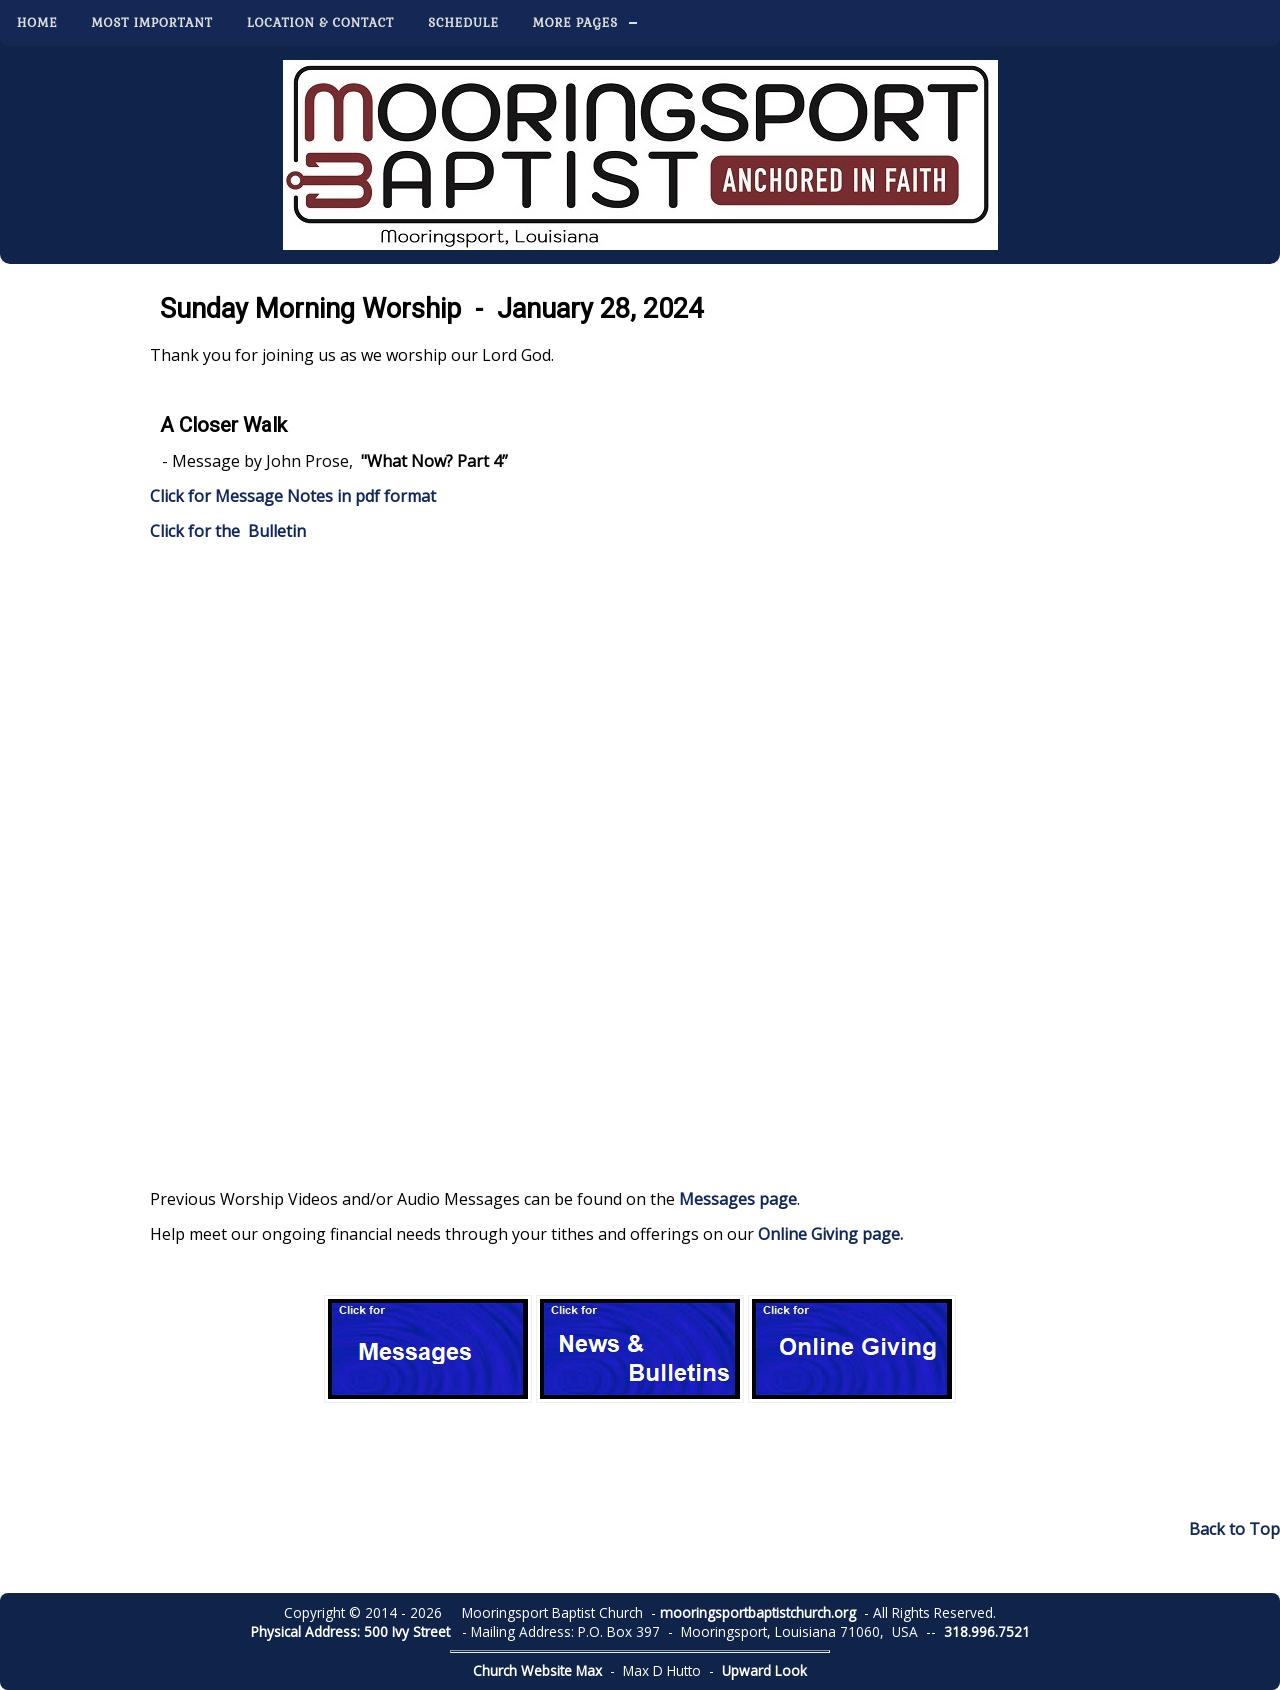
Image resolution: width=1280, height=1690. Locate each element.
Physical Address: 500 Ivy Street (350, 1631)
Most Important (152, 23)
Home (37, 23)
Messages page (738, 1199)
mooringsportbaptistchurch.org (758, 1612)
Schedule (463, 23)
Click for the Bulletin (230, 531)
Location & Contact (320, 23)
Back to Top (1234, 1529)
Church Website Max (537, 1670)
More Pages (575, 23)
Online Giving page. (830, 1234)
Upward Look (764, 1670)
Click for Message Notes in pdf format (293, 496)
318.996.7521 (987, 1631)
